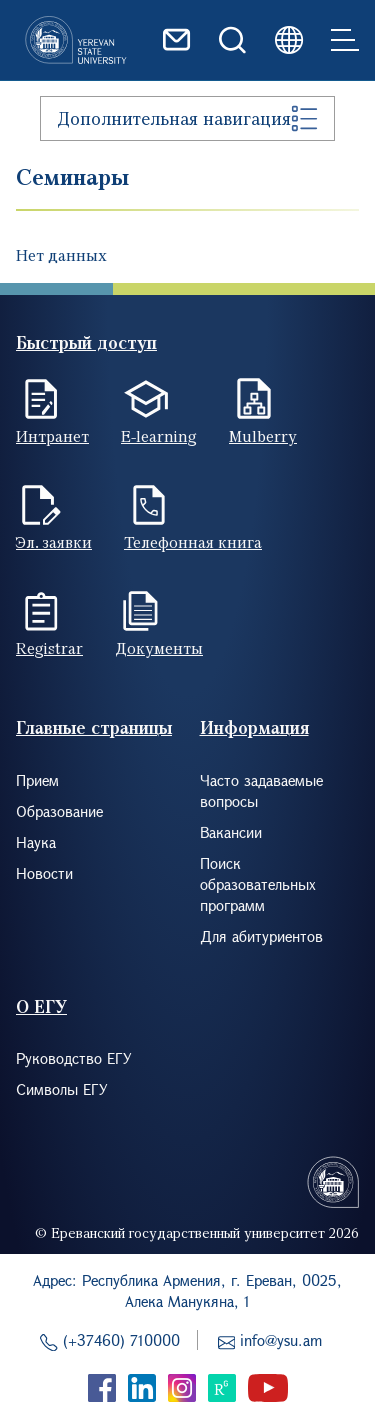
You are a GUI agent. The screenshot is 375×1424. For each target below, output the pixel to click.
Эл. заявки (54, 542)
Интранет (52, 436)
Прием (37, 780)
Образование (59, 811)
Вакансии (231, 832)
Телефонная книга (193, 542)
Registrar (49, 648)
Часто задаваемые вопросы (261, 790)
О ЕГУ (41, 1006)
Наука (36, 842)
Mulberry (263, 436)
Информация (254, 727)
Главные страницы (94, 727)
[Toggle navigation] (345, 40)
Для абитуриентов (261, 936)
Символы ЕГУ (62, 1089)
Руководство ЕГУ (74, 1058)
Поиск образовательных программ (258, 884)
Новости (44, 873)
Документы (159, 648)
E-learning (159, 436)
